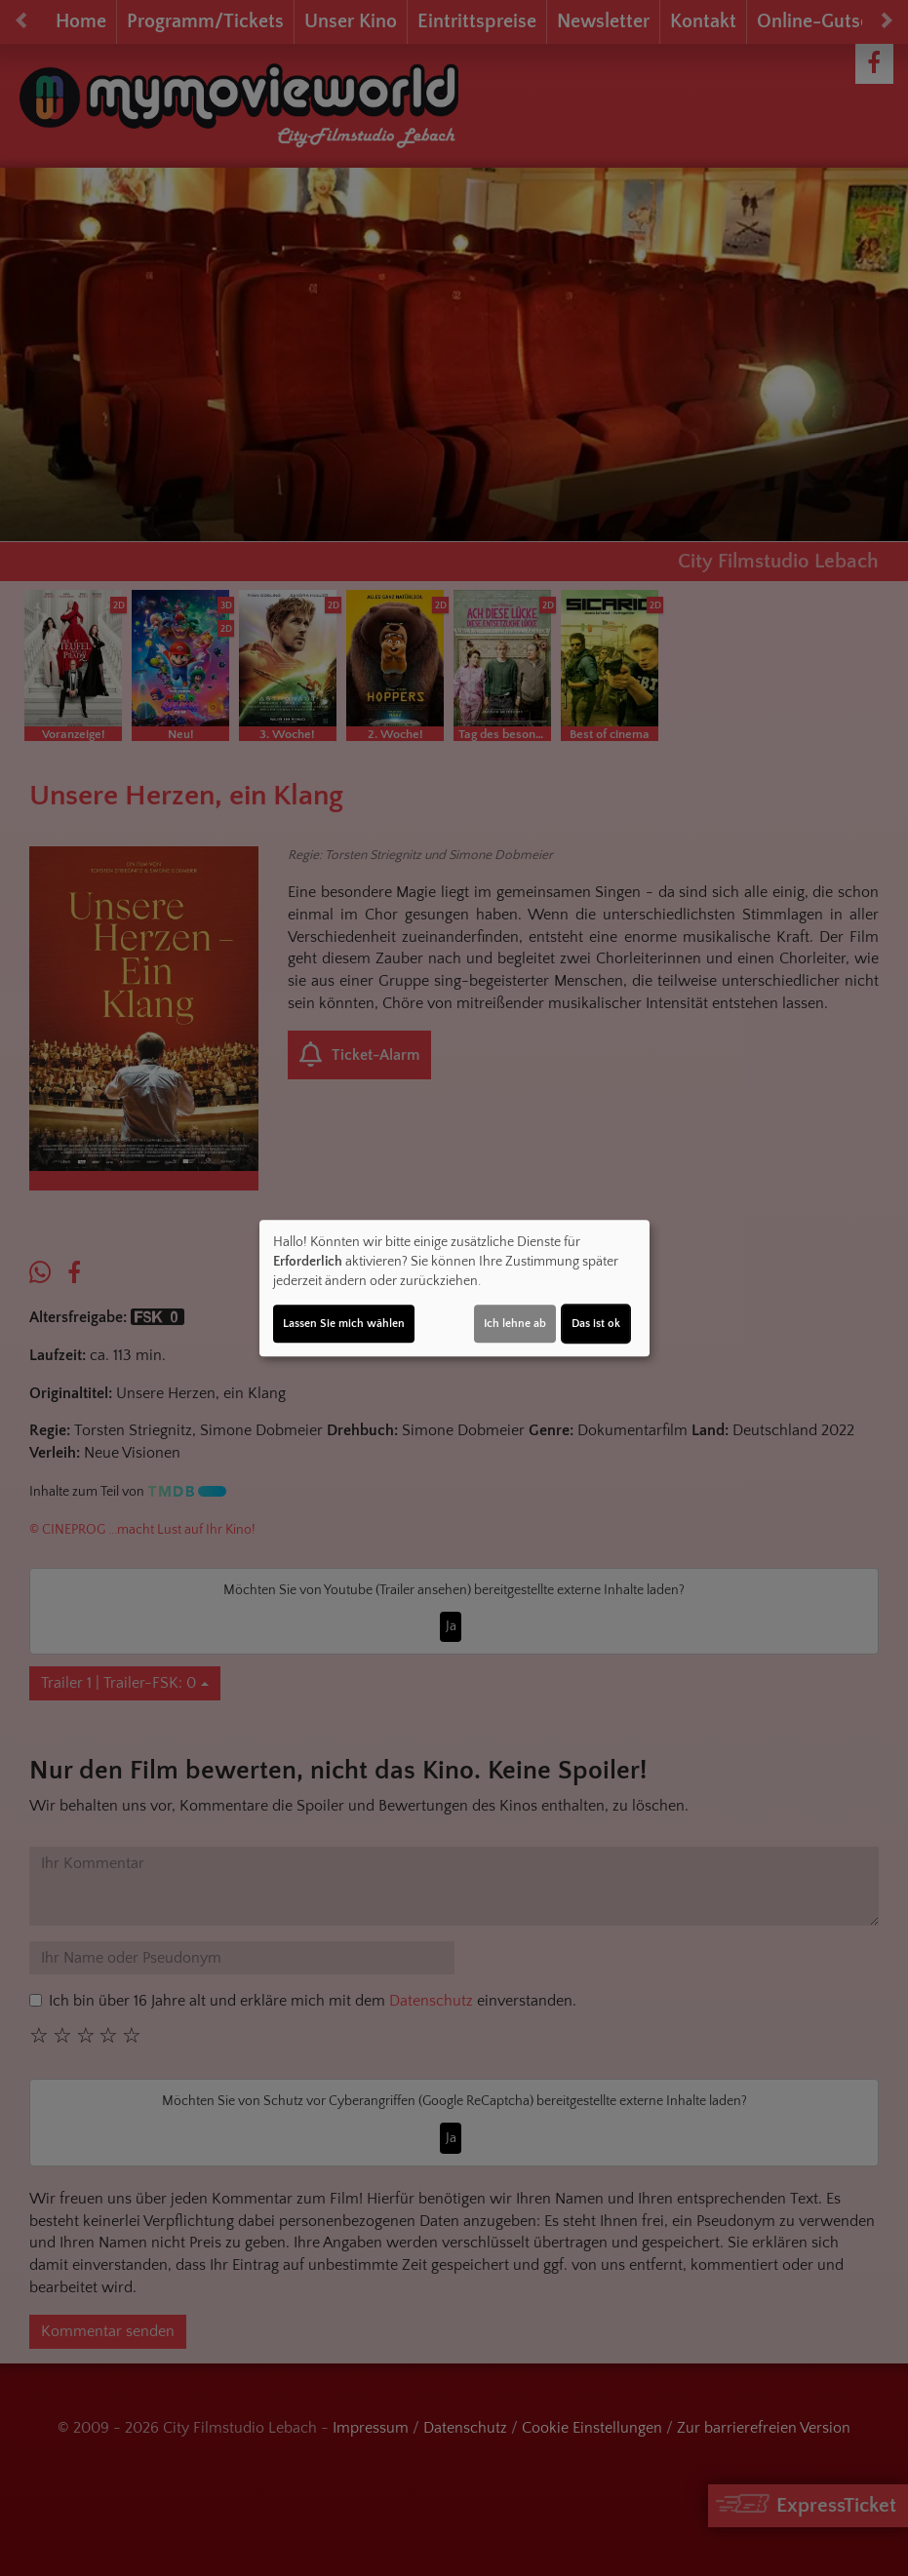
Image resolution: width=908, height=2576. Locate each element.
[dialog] (454, 1288)
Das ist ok (596, 1323)
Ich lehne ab (515, 1323)
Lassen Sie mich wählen (344, 1323)
